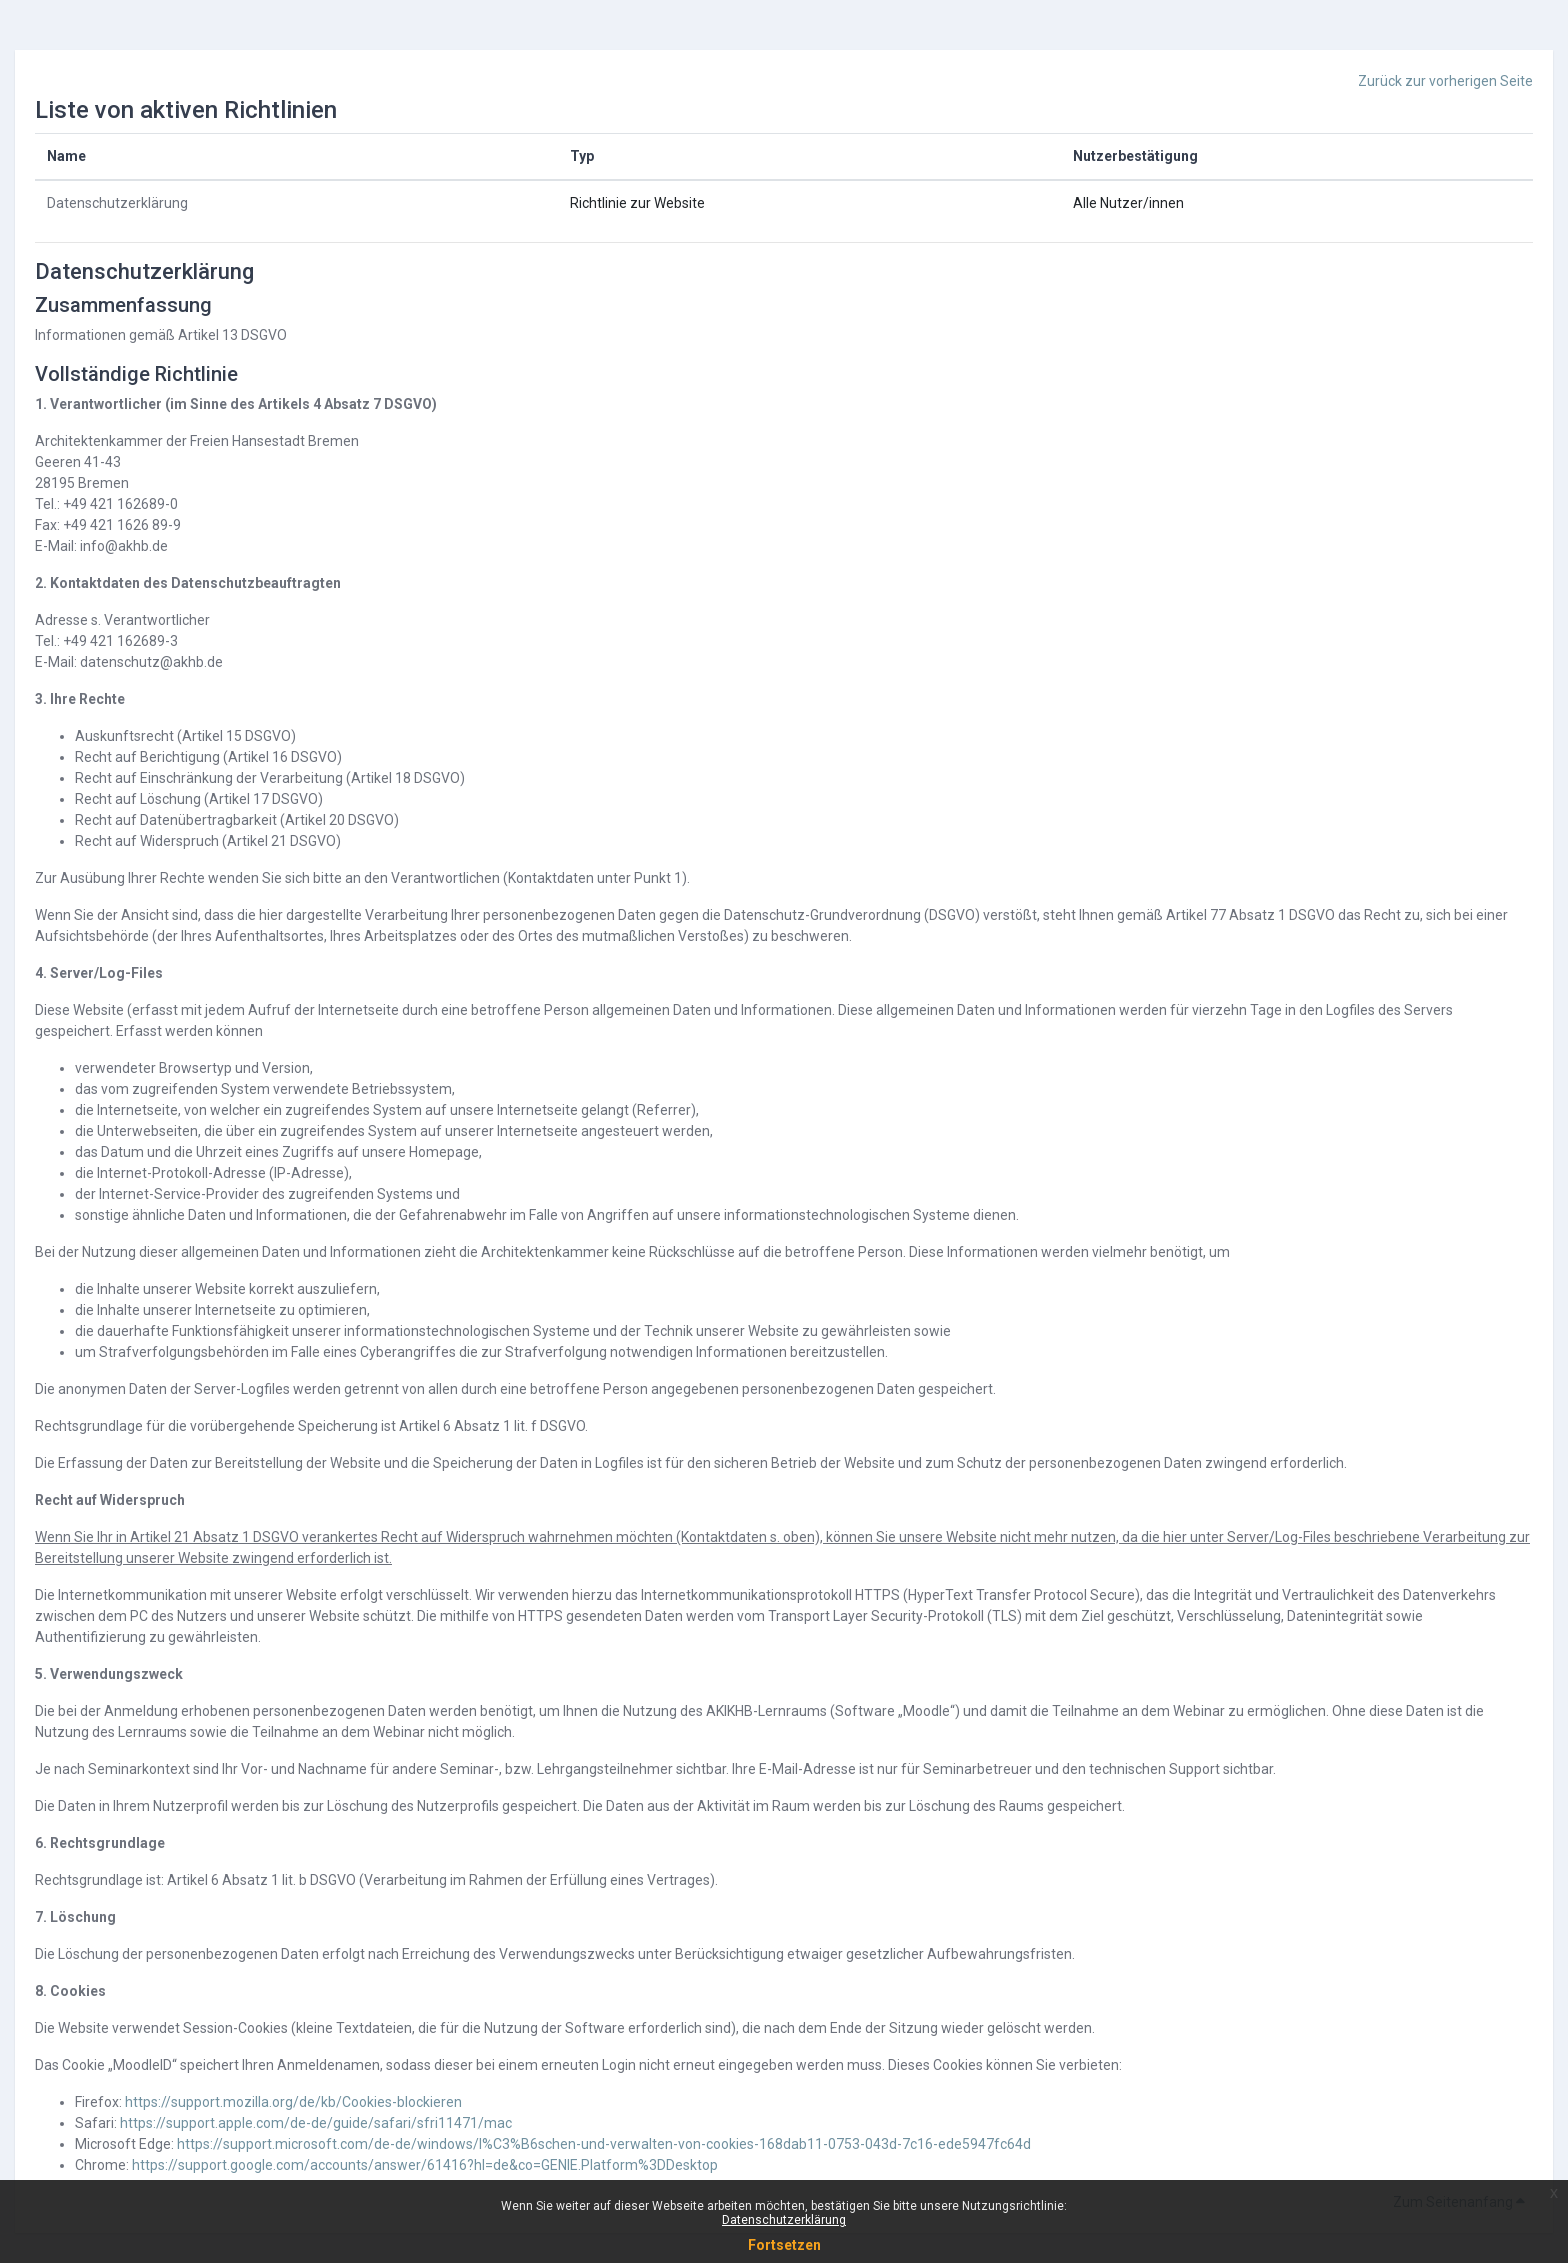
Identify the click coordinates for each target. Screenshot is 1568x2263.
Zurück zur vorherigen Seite (1445, 81)
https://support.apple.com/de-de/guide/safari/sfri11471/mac (316, 2123)
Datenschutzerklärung (784, 2220)
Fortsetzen (784, 2245)
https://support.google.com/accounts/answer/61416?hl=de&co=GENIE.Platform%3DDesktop (425, 2165)
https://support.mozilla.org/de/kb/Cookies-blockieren (293, 2102)
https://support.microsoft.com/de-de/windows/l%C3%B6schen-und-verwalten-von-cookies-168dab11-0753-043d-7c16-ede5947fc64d (604, 2144)
